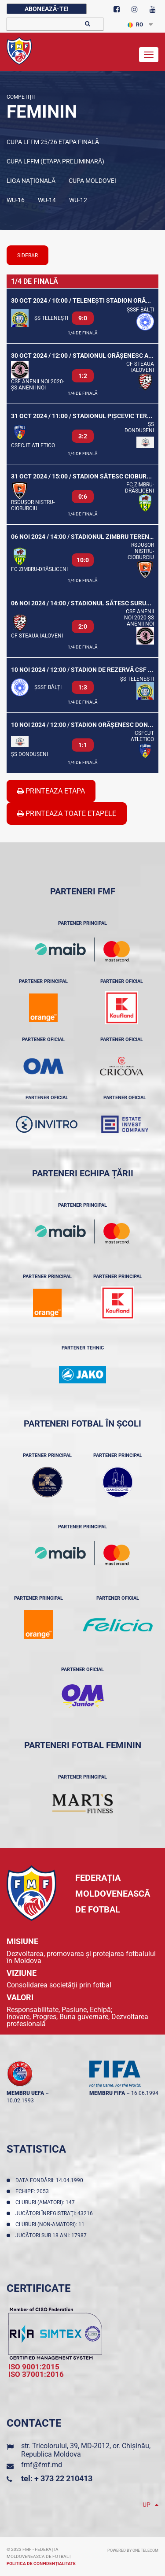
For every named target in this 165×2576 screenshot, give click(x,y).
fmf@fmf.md (41, 2465)
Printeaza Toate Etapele (66, 813)
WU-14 (47, 200)
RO (135, 25)
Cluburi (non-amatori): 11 (51, 2224)
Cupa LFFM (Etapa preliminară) (55, 161)
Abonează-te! (47, 8)
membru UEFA (25, 2093)
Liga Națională (31, 180)
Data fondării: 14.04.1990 (50, 2180)
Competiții (21, 97)
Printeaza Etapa (51, 791)
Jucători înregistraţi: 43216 (55, 2213)
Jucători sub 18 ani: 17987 (52, 2235)
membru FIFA (107, 2093)
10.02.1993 (20, 2101)
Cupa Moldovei (92, 180)
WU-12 (78, 200)
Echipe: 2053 (33, 2191)
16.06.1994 (144, 2093)
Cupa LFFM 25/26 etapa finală (53, 141)
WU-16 (16, 200)
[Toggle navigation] (148, 54)
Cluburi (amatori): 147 (46, 2202)
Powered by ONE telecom (132, 2550)
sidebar (27, 255)
